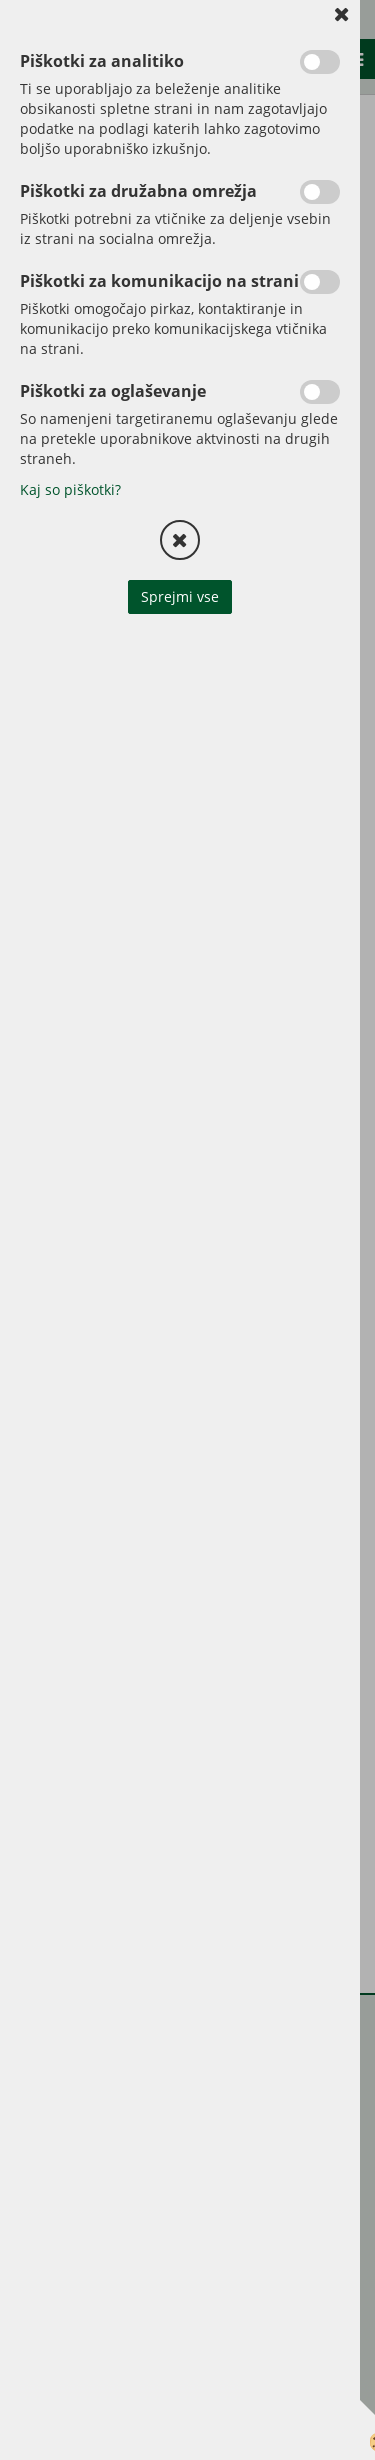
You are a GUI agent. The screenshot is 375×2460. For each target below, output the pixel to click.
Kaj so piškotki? (70, 489)
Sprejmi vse (180, 596)
